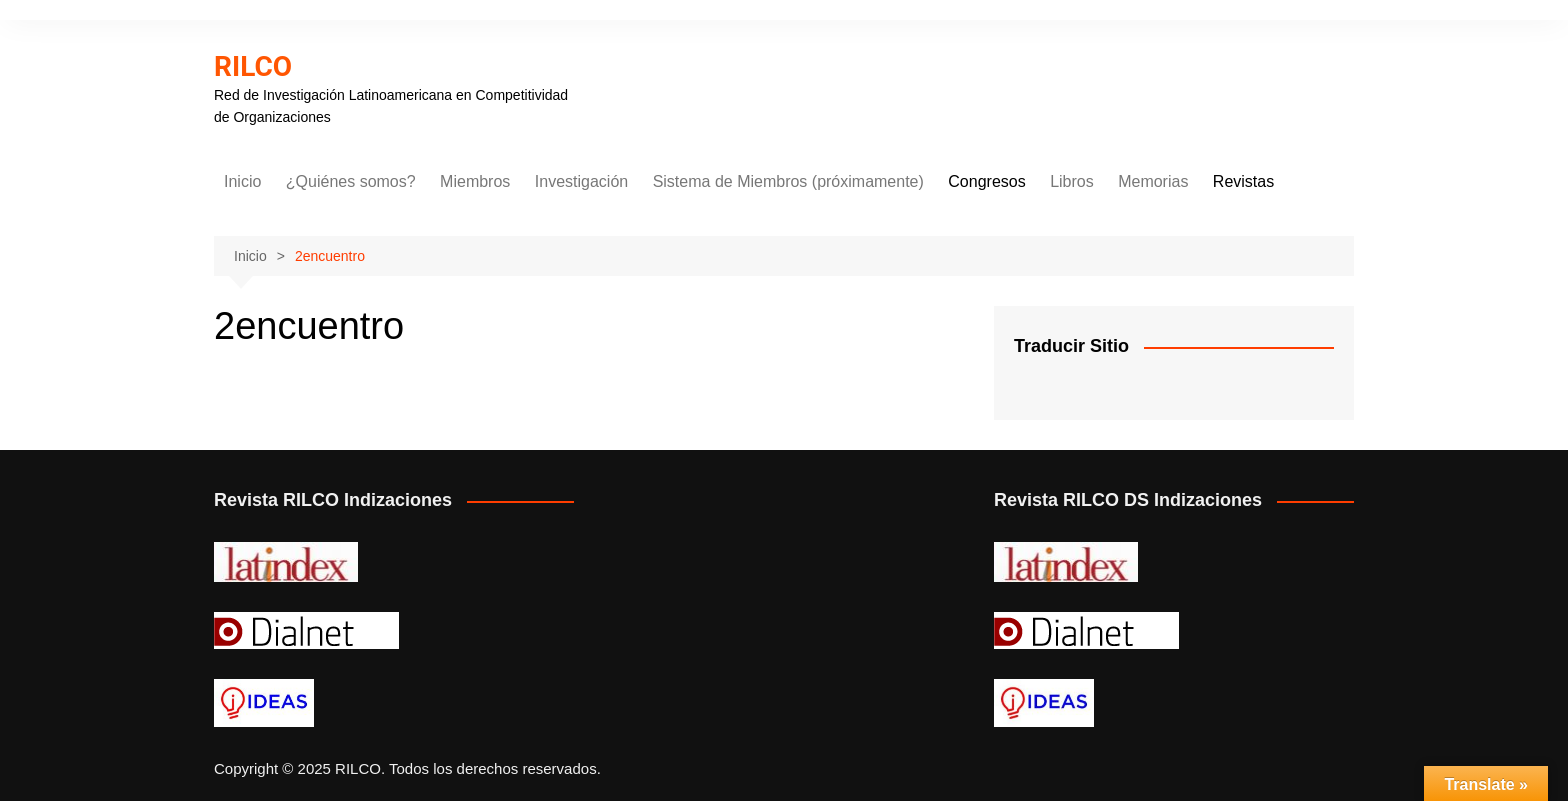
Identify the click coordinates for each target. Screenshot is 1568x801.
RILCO (253, 66)
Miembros (475, 181)
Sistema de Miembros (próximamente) (788, 181)
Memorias (1153, 181)
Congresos (986, 181)
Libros (1072, 181)
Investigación (581, 181)
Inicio (242, 181)
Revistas (1243, 181)
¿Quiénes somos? (351, 181)
